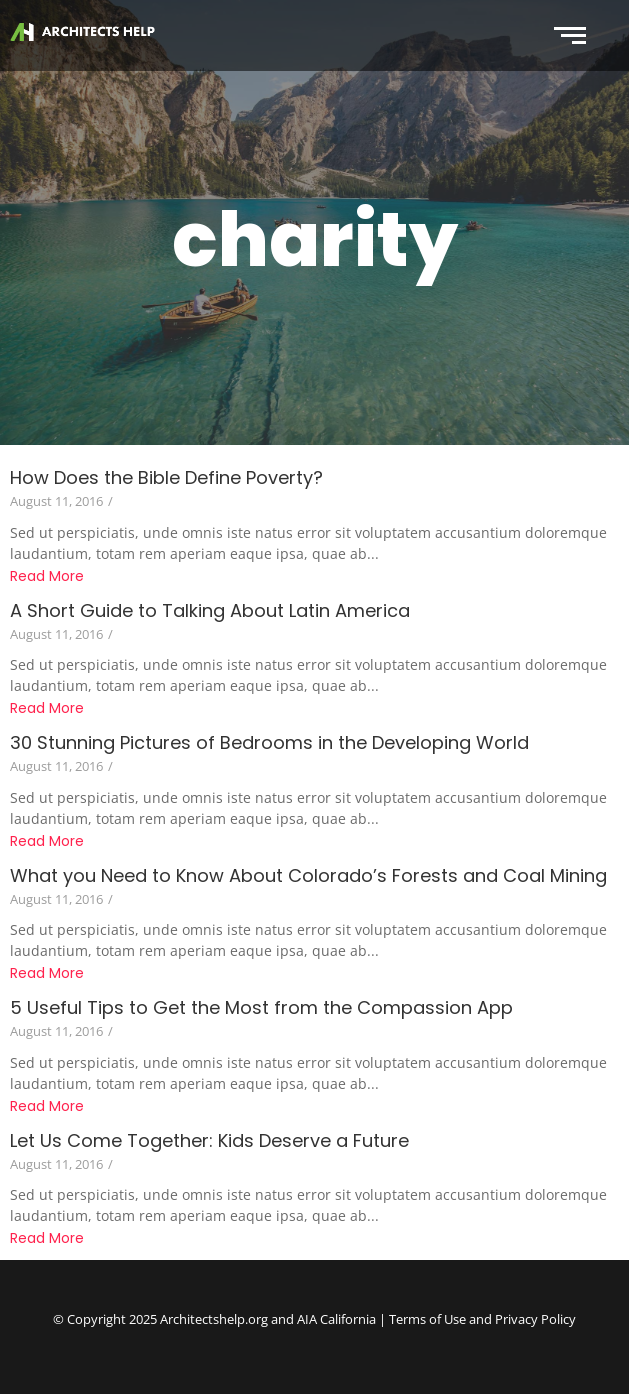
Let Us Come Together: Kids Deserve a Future (209, 1140)
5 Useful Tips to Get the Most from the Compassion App (261, 1007)
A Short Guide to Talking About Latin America (210, 610)
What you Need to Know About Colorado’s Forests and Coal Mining (308, 875)
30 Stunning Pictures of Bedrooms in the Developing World (269, 742)
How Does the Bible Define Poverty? (166, 477)
